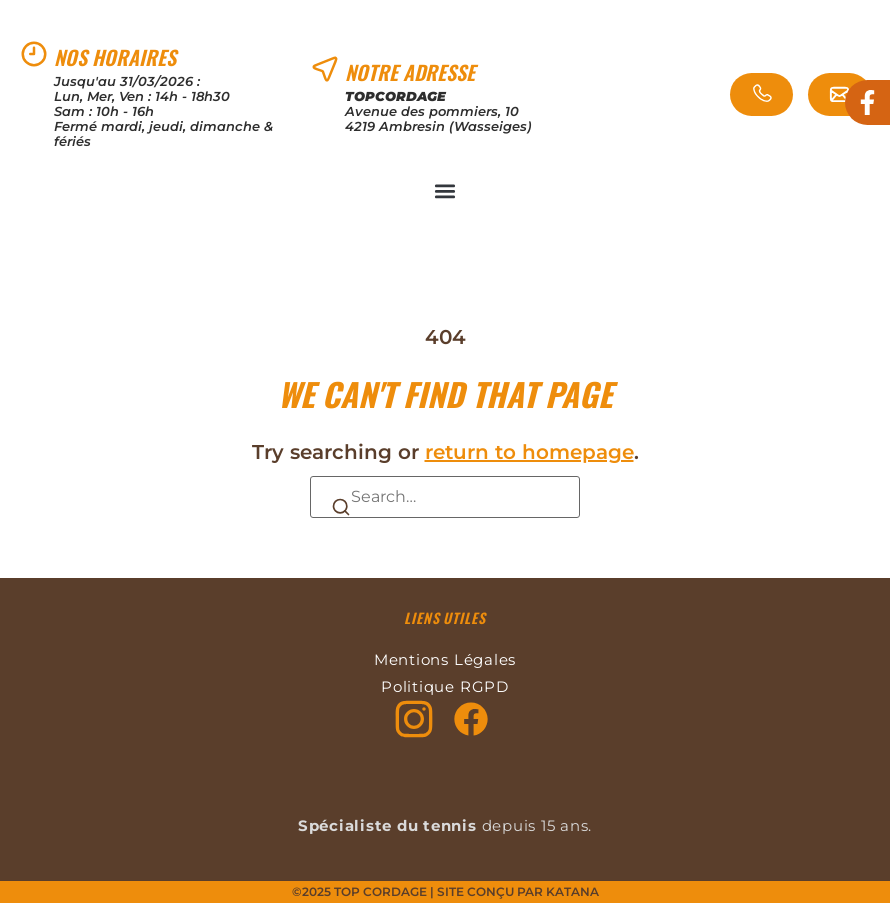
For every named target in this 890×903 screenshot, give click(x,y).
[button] (445, 190)
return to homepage (529, 452)
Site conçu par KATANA (518, 891)
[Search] (341, 505)
